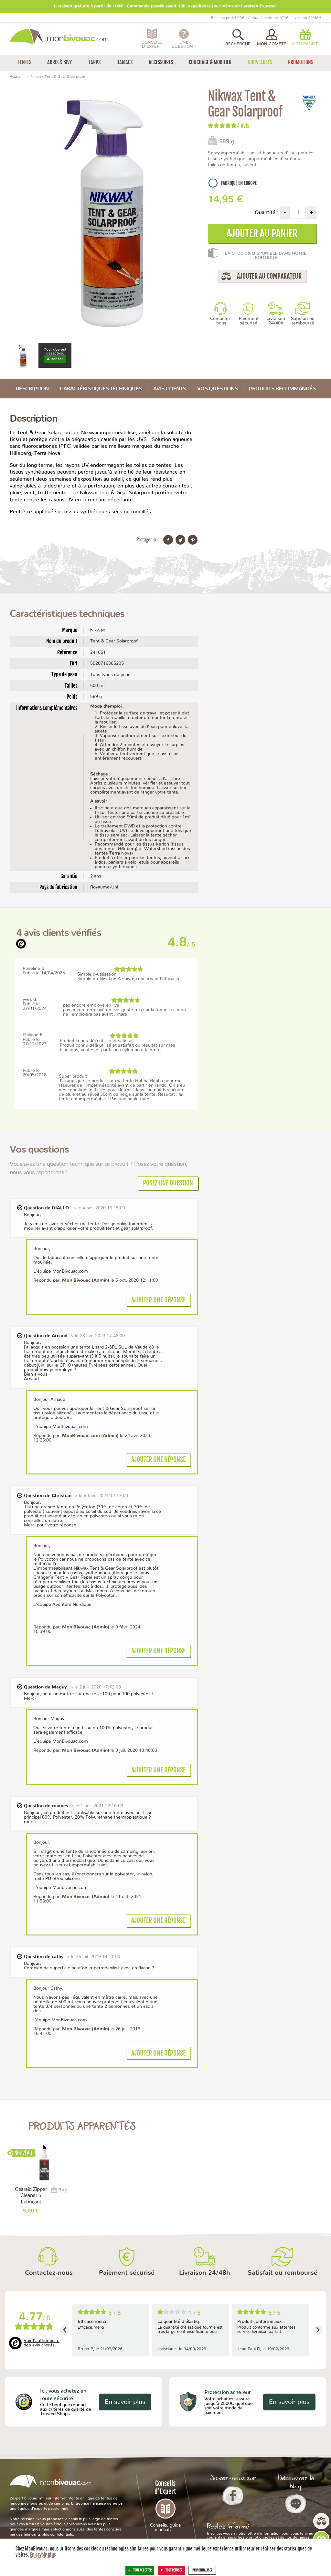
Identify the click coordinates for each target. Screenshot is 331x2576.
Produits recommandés (282, 388)
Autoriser (55, 359)
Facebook (232, 2495)
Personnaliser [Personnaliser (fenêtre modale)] (202, 2570)
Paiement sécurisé (249, 320)
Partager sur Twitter (180, 540)
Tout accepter (140, 2570)
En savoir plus (125, 2402)
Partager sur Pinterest (193, 540)
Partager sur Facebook (168, 540)
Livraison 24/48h (275, 320)
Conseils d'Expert (165, 2505)
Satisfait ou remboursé (303, 320)
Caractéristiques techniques (101, 388)
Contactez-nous (221, 320)
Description (32, 388)
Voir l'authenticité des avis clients (41, 2342)
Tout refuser (171, 2570)
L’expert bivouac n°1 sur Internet (38, 2498)
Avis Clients (169, 388)
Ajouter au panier (262, 233)
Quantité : (267, 212)
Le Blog (295, 2503)
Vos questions (217, 388)
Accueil (16, 76)
